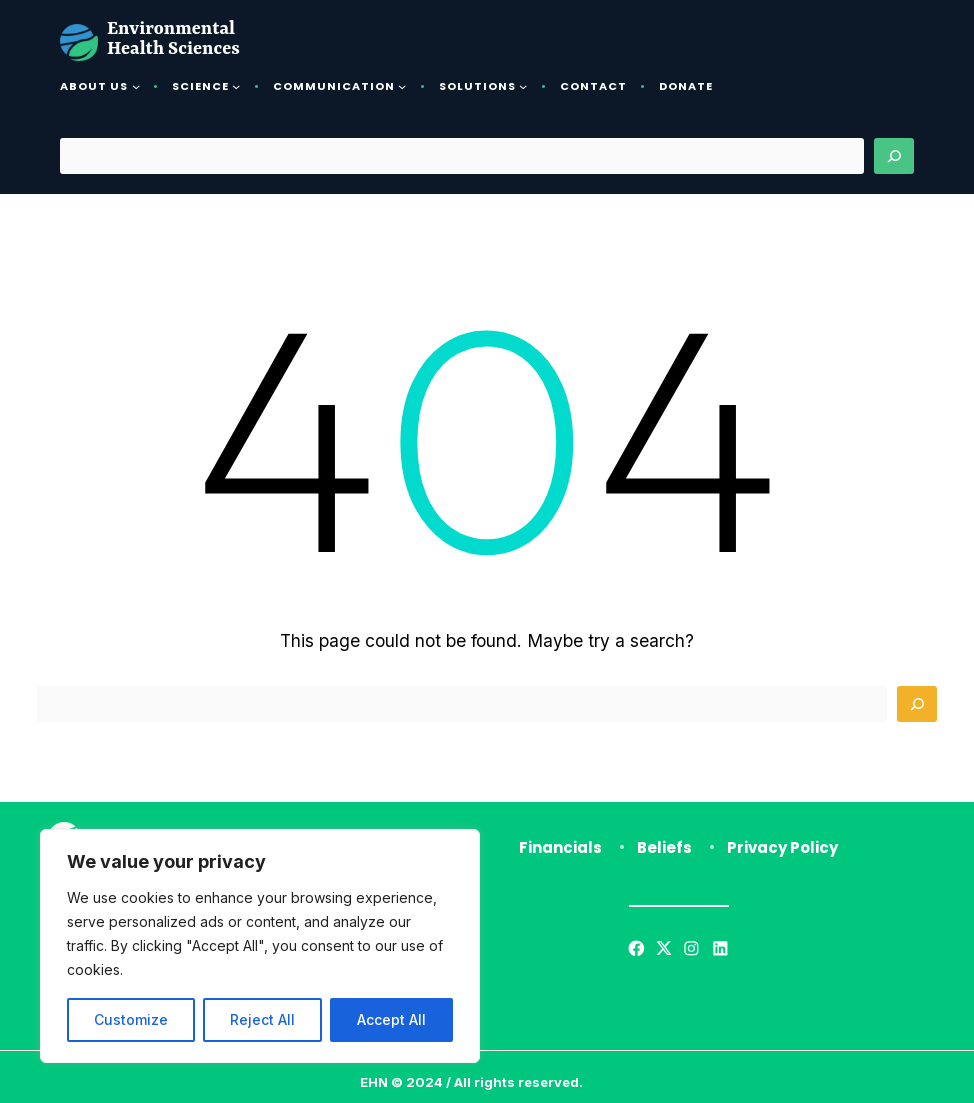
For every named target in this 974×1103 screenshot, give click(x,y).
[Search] (894, 156)
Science (200, 86)
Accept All (391, 1019)
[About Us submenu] (136, 86)
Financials (560, 847)
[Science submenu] (236, 86)
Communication (334, 86)
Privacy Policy (782, 847)
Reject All (262, 1019)
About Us (94, 86)
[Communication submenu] (402, 86)
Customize (131, 1019)
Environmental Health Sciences (173, 40)
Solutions (477, 86)
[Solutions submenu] (523, 86)
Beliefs (664, 847)
